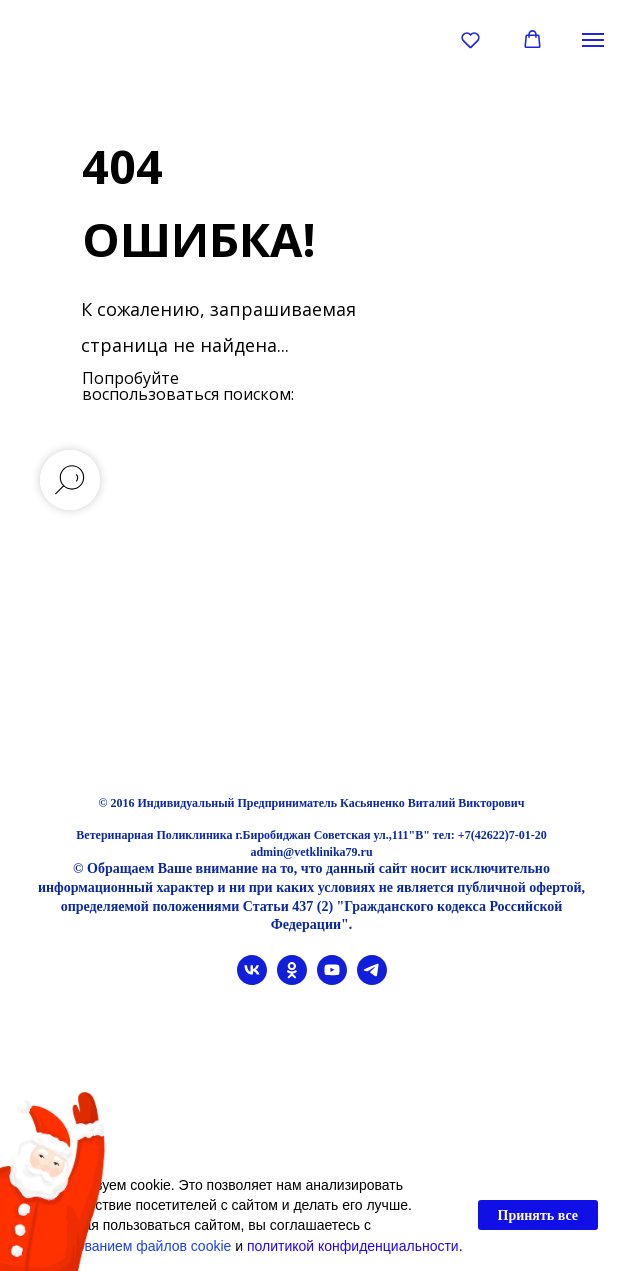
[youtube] (332, 979)
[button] (470, 39)
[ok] (292, 979)
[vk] (252, 979)
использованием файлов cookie (128, 1246)
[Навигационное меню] (593, 40)
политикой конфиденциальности (353, 1246)
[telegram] (372, 979)
